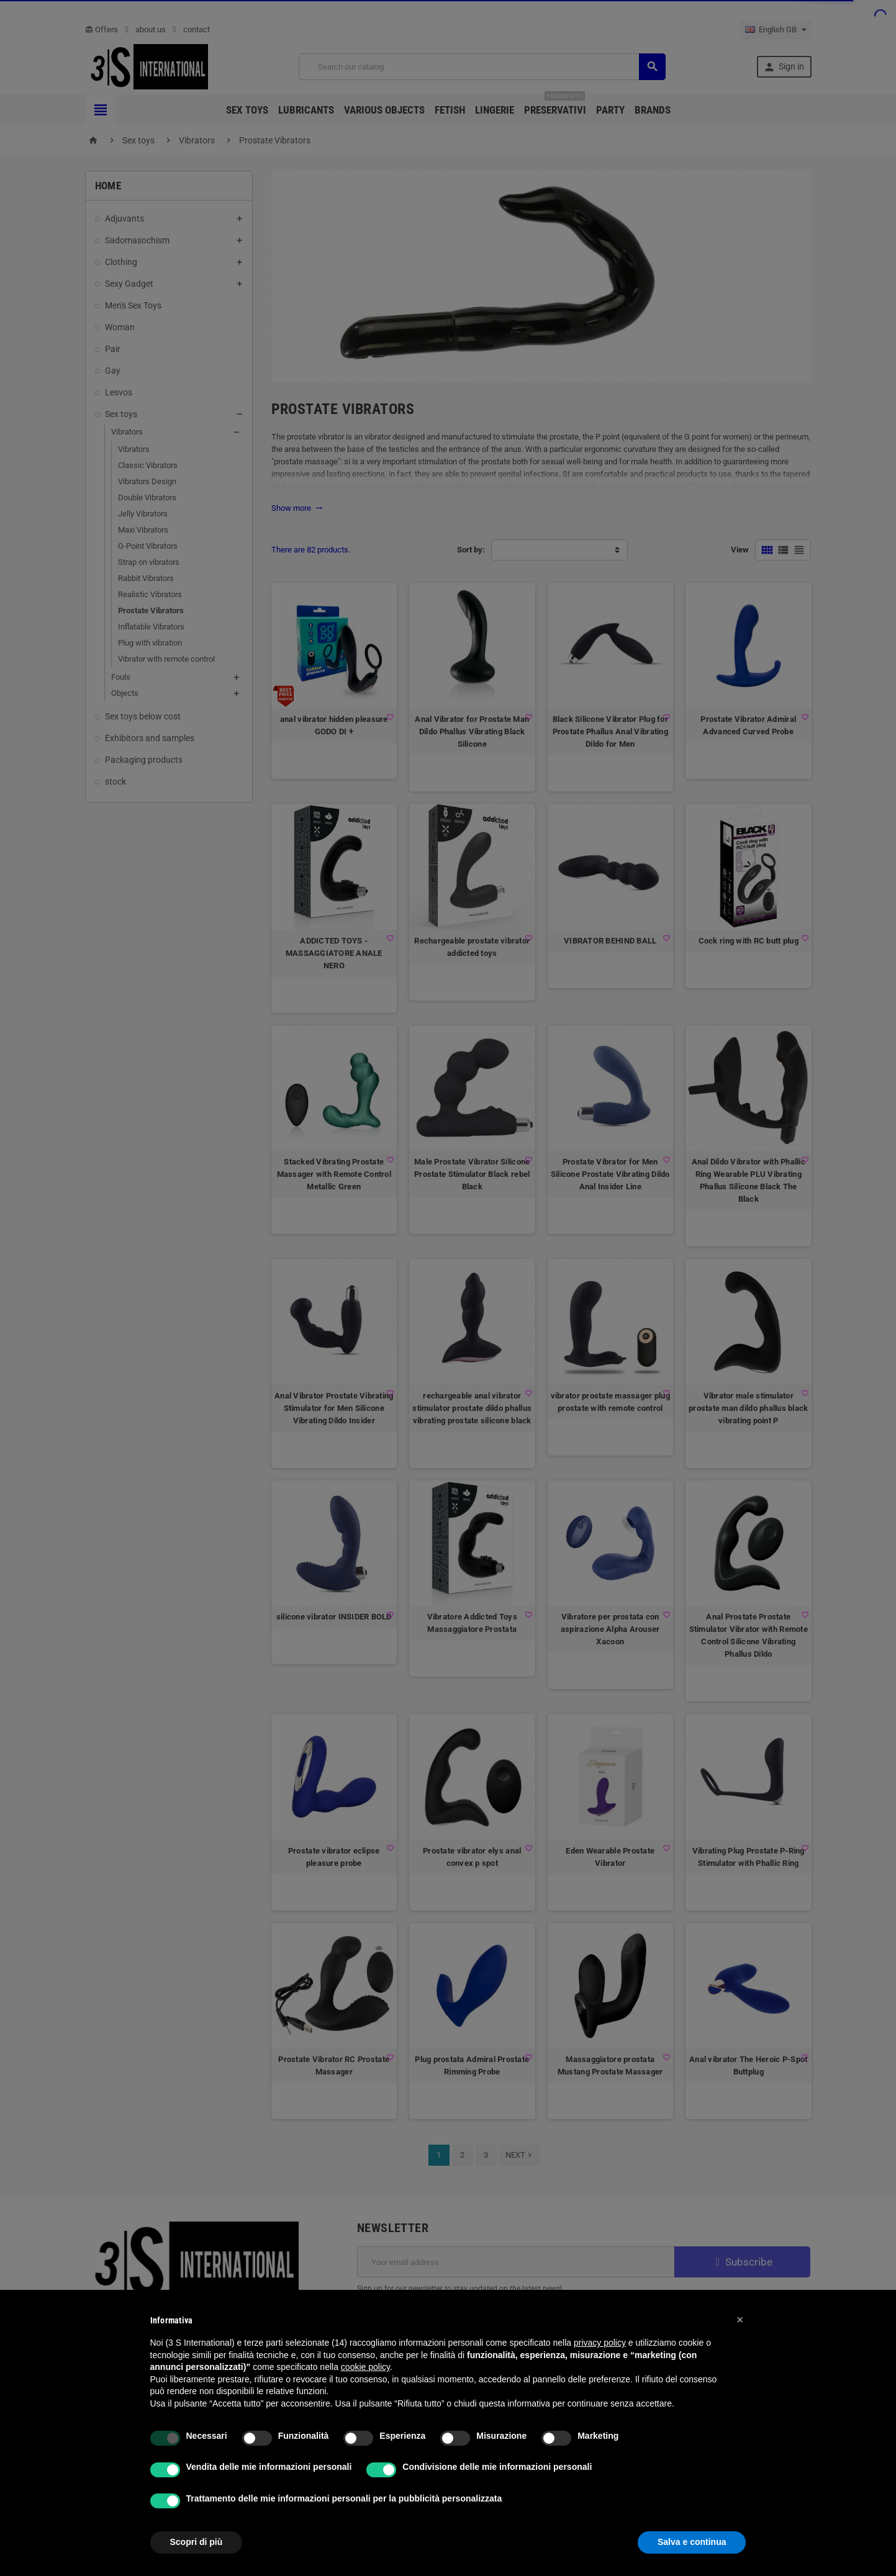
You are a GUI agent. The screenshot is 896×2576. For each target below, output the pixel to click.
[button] (740, 2320)
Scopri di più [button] (196, 2542)
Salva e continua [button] (692, 2542)
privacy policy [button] (600, 2343)
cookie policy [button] (365, 2367)
